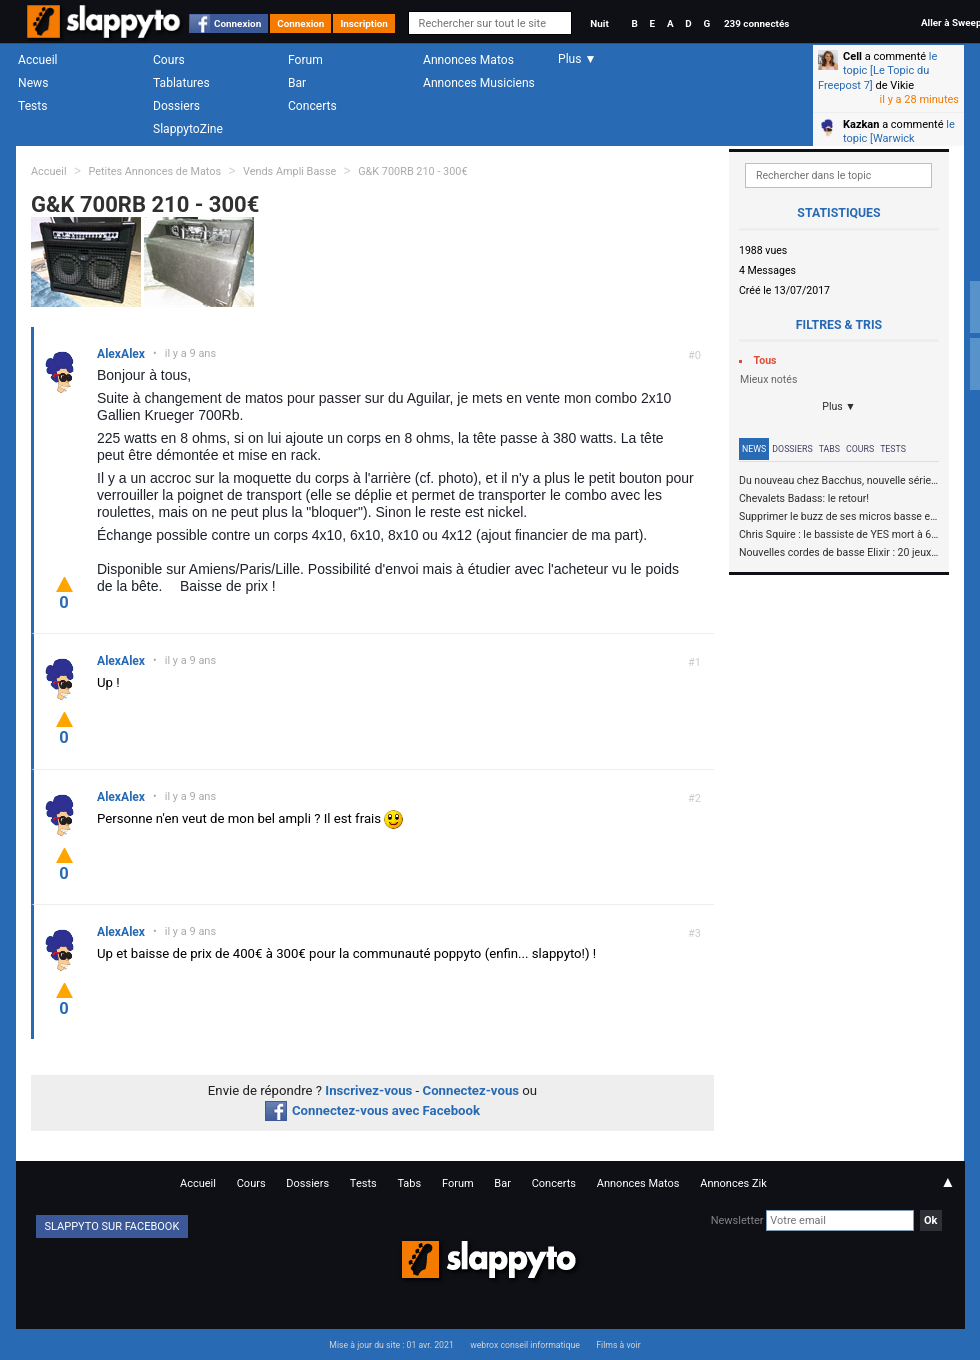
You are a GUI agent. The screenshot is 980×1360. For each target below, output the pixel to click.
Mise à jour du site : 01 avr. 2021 (391, 1345)
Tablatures (181, 83)
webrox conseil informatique (525, 1345)
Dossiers (176, 106)
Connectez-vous (471, 1090)
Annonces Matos (468, 60)
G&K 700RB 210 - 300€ (412, 171)
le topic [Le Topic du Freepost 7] (877, 71)
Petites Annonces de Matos (154, 171)
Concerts (312, 106)
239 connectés (756, 23)
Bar (297, 83)
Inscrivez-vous (368, 1090)
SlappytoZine (188, 129)
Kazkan (861, 124)
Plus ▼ (839, 406)
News (33, 83)
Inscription (364, 23)
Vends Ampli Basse (289, 171)
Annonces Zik (733, 1183)
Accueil (38, 60)
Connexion (237, 23)
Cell (852, 56)
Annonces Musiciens (479, 83)
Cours (169, 60)
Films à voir (618, 1345)
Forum (305, 60)
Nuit (599, 23)
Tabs (829, 449)
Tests (32, 106)
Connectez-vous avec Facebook (372, 1110)
